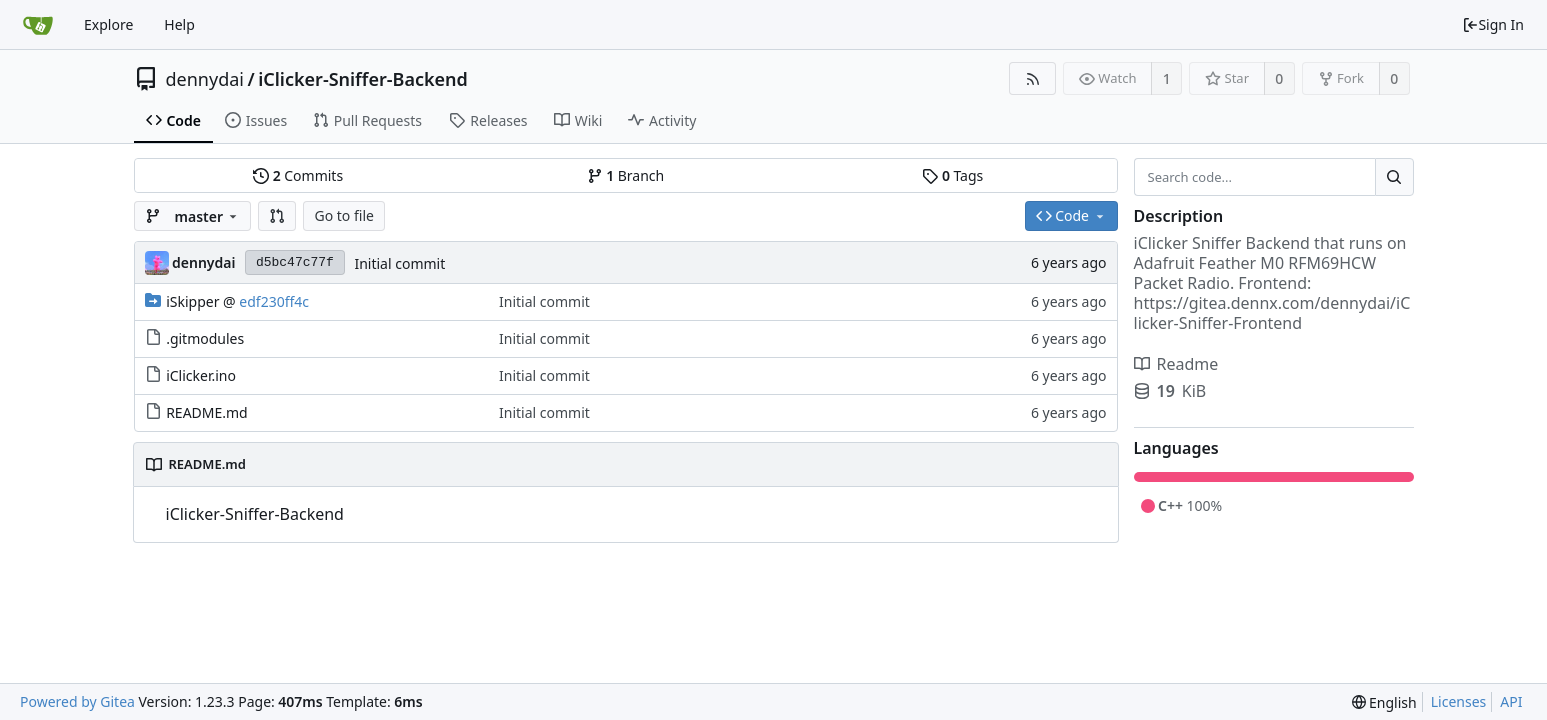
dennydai (205, 79)
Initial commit (399, 263)
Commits (298, 175)
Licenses (1459, 701)
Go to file (343, 215)
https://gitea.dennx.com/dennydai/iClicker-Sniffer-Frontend (1272, 313)
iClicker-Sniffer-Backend (363, 79)
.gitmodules (205, 338)
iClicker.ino (201, 375)
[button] (277, 216)
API (1511, 701)
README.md (207, 412)
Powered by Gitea (77, 701)
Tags (952, 175)
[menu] (1384, 702)
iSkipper (192, 301)
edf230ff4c (274, 301)
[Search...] (1394, 177)
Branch (626, 175)
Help (179, 24)
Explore (108, 24)
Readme (1176, 364)
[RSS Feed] (1032, 78)
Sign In (1493, 24)
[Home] (38, 25)
